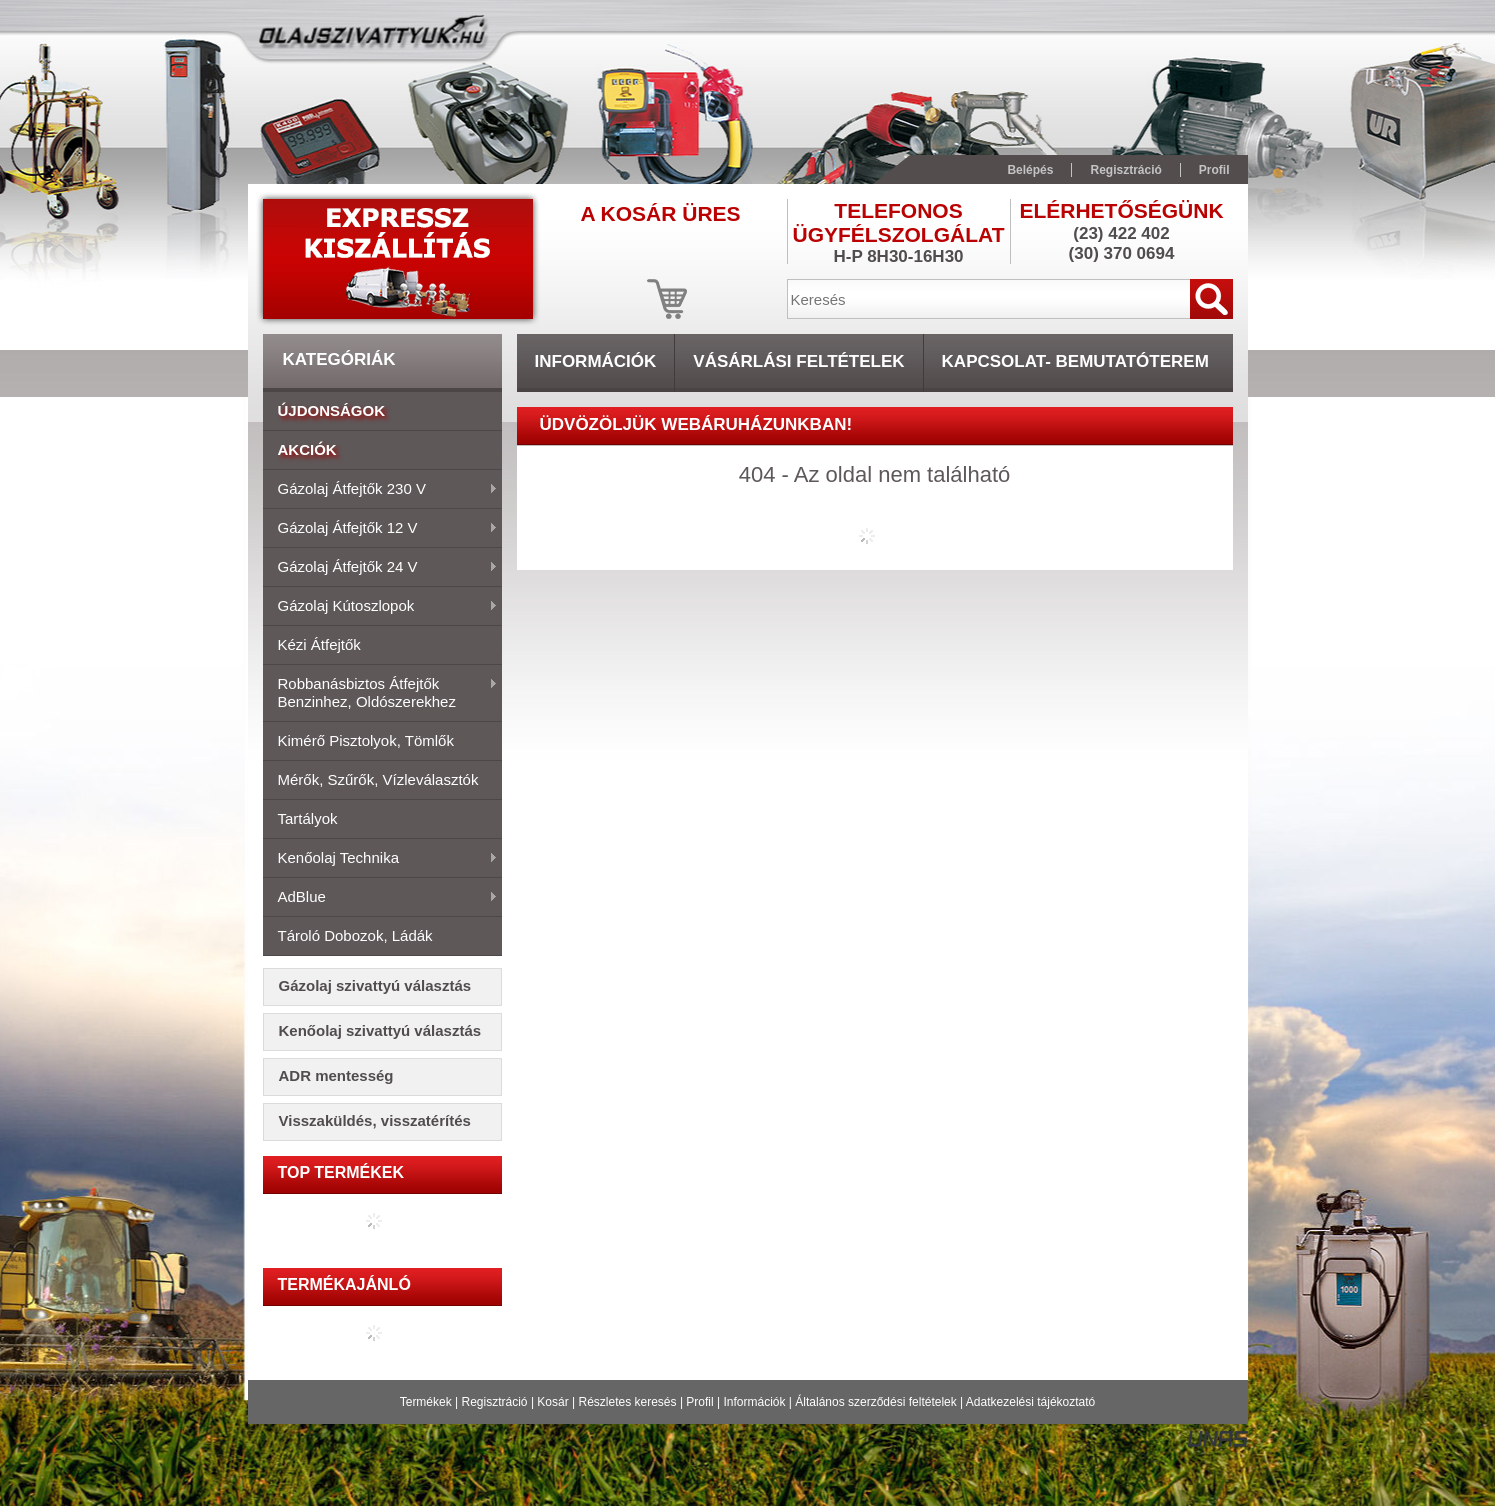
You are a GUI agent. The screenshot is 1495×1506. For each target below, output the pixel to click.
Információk (754, 1402)
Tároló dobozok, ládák (355, 935)
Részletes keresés (628, 1402)
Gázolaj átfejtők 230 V (380, 490)
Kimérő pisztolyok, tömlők (366, 740)
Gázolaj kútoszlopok (380, 607)
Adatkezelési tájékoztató (1030, 1402)
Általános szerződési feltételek (875, 1402)
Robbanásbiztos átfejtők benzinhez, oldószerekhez (380, 692)
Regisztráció (495, 1402)
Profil (699, 1402)
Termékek (426, 1402)
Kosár (552, 1402)
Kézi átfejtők (319, 644)
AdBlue (380, 898)
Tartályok (308, 818)
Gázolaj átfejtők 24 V (380, 568)
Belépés (1030, 170)
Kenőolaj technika (380, 859)
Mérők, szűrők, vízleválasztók (378, 779)
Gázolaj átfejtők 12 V (380, 529)
